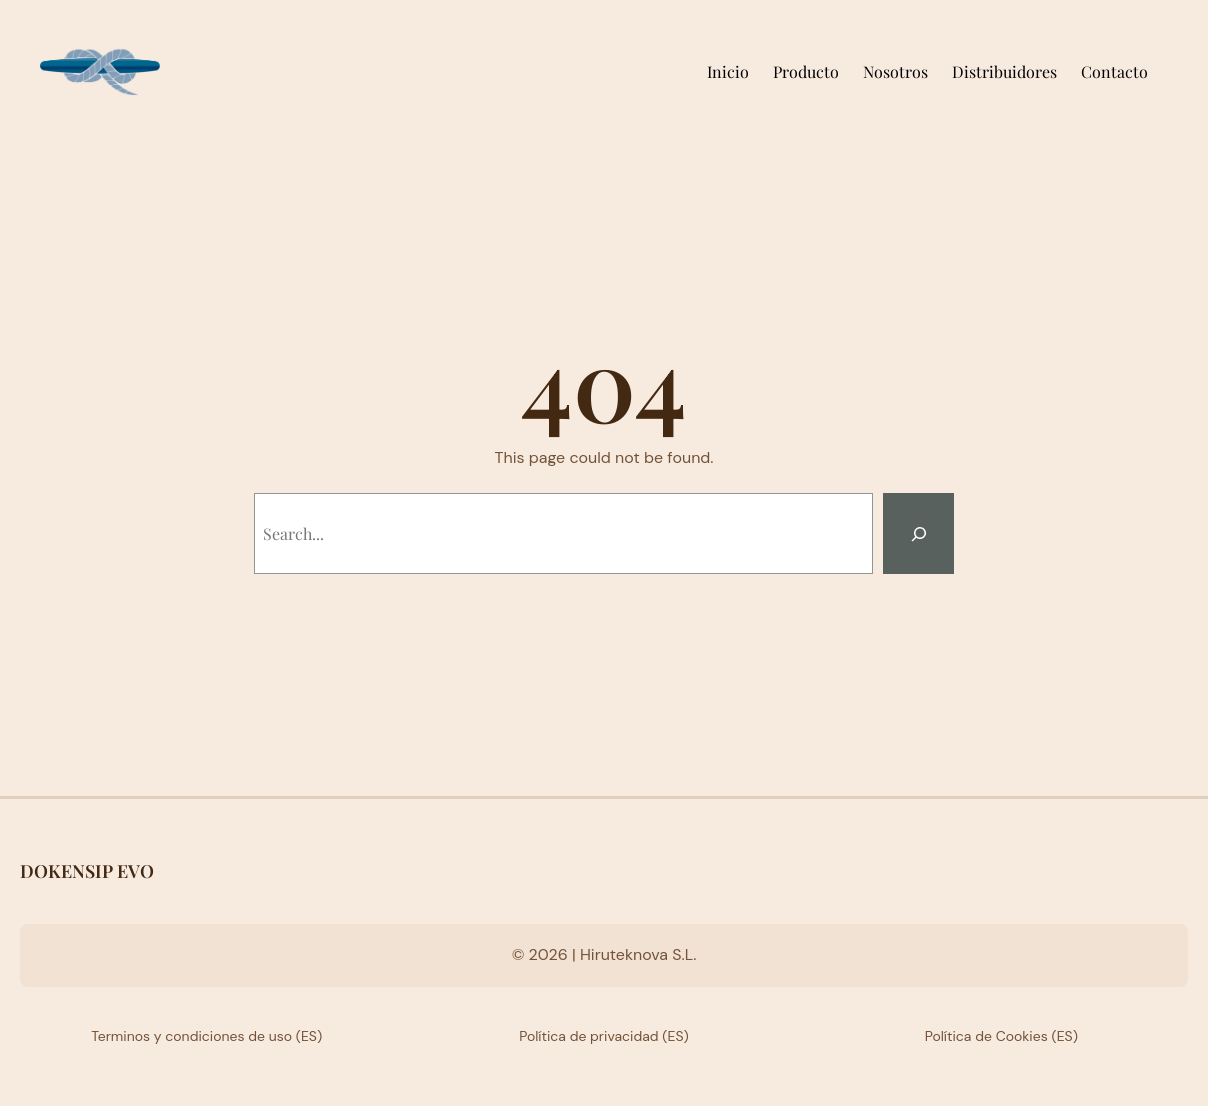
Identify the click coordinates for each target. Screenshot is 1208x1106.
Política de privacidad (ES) (604, 1036)
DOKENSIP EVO (87, 871)
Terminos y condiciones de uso (191, 1036)
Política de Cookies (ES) (1001, 1036)
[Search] (918, 533)
